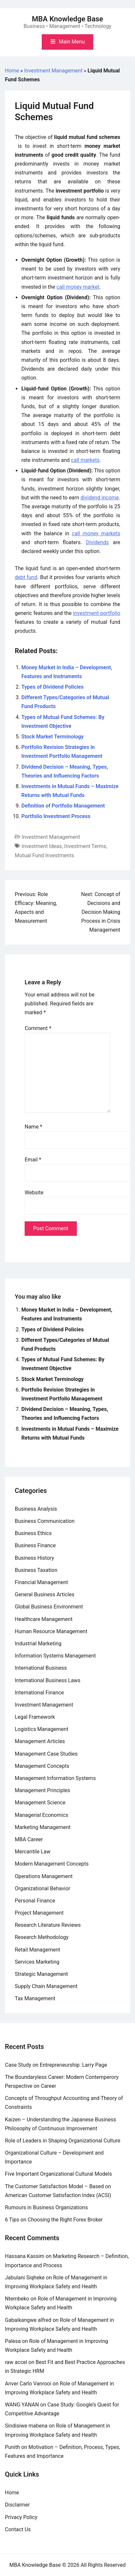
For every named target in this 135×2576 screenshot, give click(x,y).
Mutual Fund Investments (44, 855)
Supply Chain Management (46, 1986)
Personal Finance (35, 1901)
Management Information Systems (55, 1778)
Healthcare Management (44, 1619)
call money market (78, 287)
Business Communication (45, 1521)
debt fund (26, 577)
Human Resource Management (51, 1631)
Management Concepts (42, 1766)
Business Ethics (33, 1533)
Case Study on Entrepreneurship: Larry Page (56, 2065)
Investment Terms (85, 846)
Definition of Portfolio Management (63, 806)
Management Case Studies (46, 1754)
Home (12, 70)
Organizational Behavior (42, 1888)
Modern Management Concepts (52, 1864)
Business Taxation (36, 1570)
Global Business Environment (49, 1607)
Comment (38, 1028)
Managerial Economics (41, 1815)
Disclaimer (17, 2505)
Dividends (97, 542)
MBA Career (29, 1839)
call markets (85, 460)
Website (34, 1192)
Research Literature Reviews (48, 1925)
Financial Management (41, 1582)
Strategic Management (41, 1974)
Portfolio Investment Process (55, 816)
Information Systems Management (55, 1656)
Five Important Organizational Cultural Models (58, 2174)
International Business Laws (47, 1680)
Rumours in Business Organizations (46, 2207)
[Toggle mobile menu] (67, 42)
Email (33, 1159)
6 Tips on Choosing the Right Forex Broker (54, 2220)
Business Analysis (36, 1509)
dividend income (99, 497)
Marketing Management (43, 1827)
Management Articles (40, 1741)
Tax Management (35, 1998)
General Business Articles (45, 1594)
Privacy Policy (21, 2517)
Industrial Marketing (38, 1643)
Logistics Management (41, 1729)
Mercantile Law (32, 1851)
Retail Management (37, 1950)
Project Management (39, 1913)
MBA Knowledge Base (67, 19)
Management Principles (42, 1790)
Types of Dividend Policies (52, 687)
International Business (41, 1668)
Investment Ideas (42, 846)
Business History (34, 1558)
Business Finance (35, 1545)
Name (33, 1127)
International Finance (39, 1692)
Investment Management (53, 70)
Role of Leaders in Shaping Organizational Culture (62, 2141)
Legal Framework (35, 1717)
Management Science (40, 1802)
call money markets (96, 533)
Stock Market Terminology (52, 736)
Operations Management (44, 1876)
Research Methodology (42, 1937)
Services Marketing (37, 1962)
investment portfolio (96, 613)
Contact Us (18, 2529)
